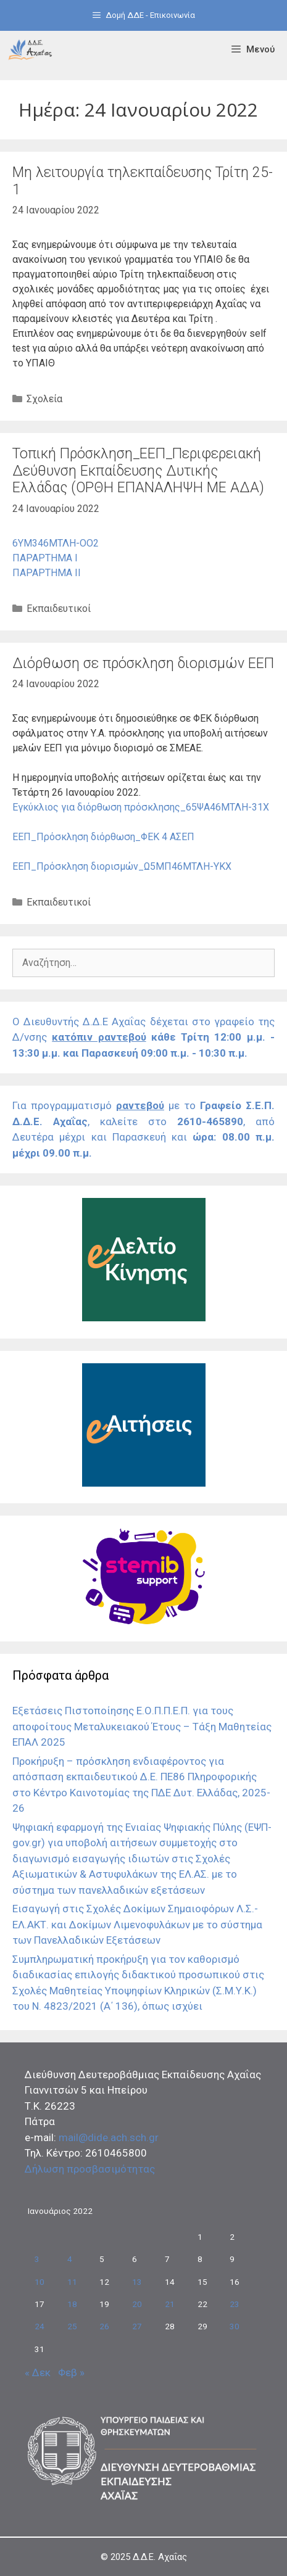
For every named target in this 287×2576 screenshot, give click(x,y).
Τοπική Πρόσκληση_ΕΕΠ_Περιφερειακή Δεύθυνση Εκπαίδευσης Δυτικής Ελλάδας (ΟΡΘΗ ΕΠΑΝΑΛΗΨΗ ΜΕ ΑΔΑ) (138, 470)
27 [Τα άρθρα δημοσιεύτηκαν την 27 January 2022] (137, 2326)
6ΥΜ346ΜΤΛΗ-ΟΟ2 (55, 543)
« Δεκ (38, 2372)
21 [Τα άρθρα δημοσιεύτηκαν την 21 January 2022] (170, 2304)
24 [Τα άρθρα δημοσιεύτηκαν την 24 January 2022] (39, 2326)
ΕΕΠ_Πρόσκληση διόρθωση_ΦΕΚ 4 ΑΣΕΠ (103, 837)
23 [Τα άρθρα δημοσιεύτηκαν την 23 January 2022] (234, 2304)
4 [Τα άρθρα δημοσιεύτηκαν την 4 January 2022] (69, 2259)
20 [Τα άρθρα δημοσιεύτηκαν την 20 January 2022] (137, 2304)
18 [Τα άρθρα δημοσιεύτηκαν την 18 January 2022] (72, 2304)
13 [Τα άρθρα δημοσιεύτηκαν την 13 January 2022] (137, 2282)
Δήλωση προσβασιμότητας (90, 2169)
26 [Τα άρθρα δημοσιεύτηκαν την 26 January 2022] (104, 2326)
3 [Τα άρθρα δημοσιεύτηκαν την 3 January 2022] (37, 2259)
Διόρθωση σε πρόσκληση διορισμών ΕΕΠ (143, 663)
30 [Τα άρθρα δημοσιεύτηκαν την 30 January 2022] (234, 2326)
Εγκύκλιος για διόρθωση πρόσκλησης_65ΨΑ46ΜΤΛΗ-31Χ (140, 807)
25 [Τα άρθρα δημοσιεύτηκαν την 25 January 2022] (72, 2326)
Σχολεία (44, 399)
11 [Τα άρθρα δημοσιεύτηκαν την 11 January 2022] (72, 2282)
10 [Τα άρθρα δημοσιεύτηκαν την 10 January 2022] (39, 2282)
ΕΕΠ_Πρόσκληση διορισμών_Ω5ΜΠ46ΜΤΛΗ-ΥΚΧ (121, 866)
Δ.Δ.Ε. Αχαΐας (160, 2556)
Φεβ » (71, 2372)
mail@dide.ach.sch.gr (109, 2137)
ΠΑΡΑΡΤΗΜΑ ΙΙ (46, 573)
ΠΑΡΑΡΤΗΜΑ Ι (45, 558)
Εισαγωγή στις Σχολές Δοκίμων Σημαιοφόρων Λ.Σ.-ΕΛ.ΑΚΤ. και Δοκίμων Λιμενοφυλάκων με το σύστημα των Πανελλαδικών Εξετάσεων (137, 1924)
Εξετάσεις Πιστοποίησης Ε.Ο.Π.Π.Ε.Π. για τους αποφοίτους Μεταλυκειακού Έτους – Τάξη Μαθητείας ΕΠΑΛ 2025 (142, 1726)
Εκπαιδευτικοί (59, 608)
